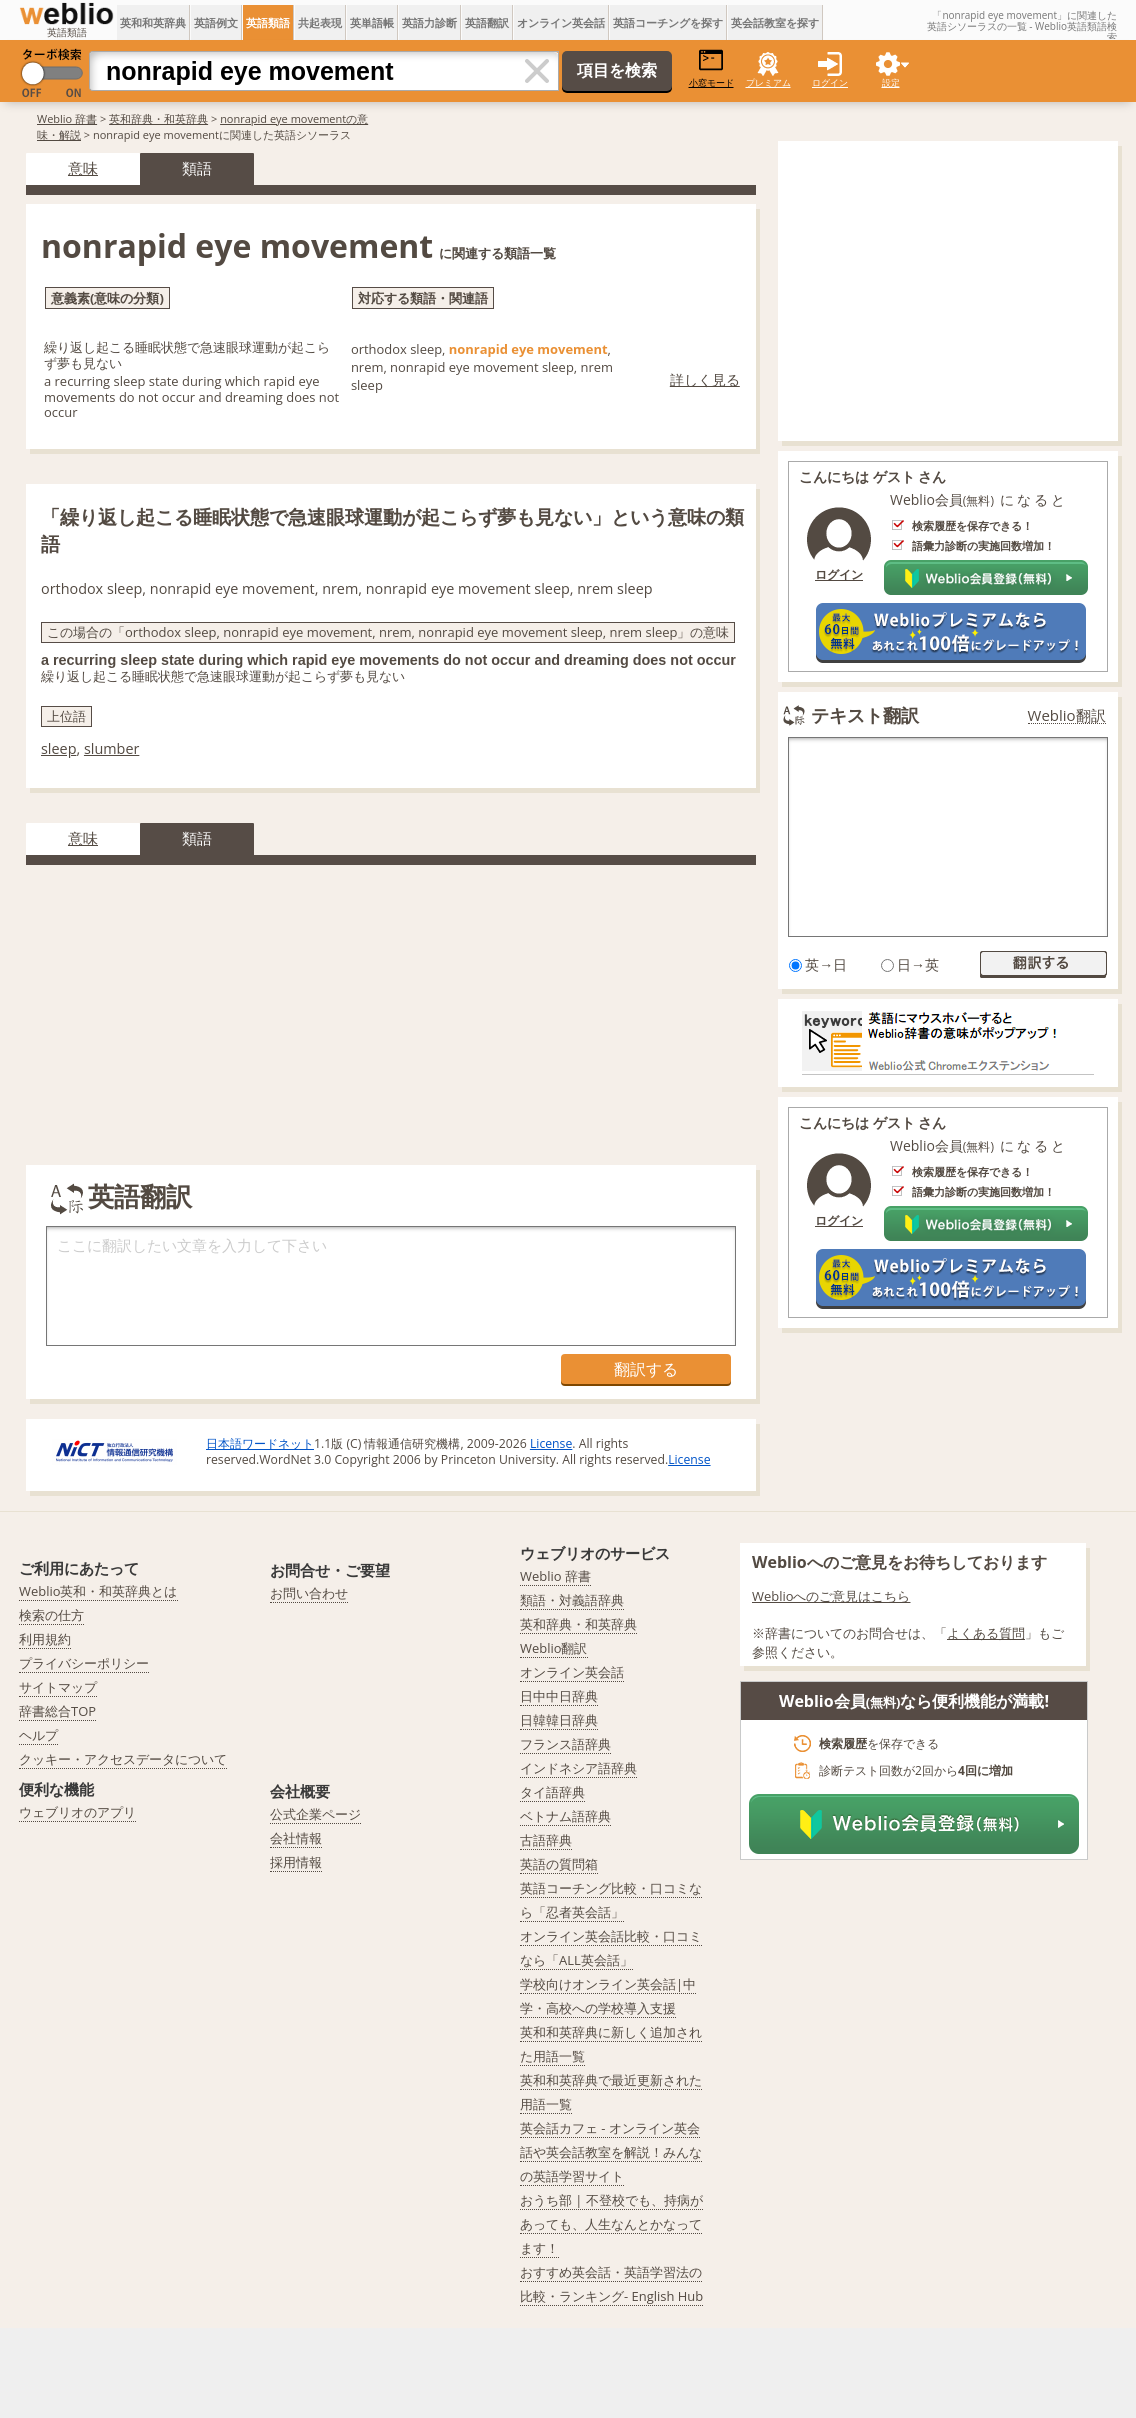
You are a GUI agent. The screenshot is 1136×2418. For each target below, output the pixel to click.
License (551, 1443)
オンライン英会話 (561, 22)
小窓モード (711, 68)
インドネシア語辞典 (578, 1768)
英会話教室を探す (775, 22)
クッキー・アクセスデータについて (123, 1759)
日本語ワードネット (260, 1443)
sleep (58, 748)
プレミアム (768, 82)
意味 (83, 168)
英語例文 (216, 22)
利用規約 (45, 1639)
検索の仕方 (51, 1615)
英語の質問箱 (559, 1864)
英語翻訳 (487, 22)
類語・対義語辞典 (572, 1600)
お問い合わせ (309, 1593)
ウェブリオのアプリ (77, 1812)
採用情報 (296, 1862)
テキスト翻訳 (865, 715)
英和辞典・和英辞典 (158, 118)
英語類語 (268, 22)
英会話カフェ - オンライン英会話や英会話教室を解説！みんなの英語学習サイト (611, 2152)
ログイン (830, 82)
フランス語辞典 (565, 1744)
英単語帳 (372, 22)
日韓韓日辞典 (559, 1720)
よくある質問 (986, 1633)
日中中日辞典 (559, 1696)
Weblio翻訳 (1067, 715)
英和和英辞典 (153, 22)
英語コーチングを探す (668, 22)
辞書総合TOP (57, 1711)
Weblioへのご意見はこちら (831, 1596)
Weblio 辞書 (67, 118)
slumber (111, 748)
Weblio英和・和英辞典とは (98, 1591)
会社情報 (296, 1838)
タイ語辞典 (552, 1792)
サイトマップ (58, 1687)
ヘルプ (38, 1735)
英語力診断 (429, 22)
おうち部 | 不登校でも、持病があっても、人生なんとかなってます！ (611, 2224)
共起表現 (320, 22)
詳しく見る (705, 379)
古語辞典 (546, 1840)
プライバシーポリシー (84, 1663)
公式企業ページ (315, 1814)
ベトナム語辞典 (565, 1816)
